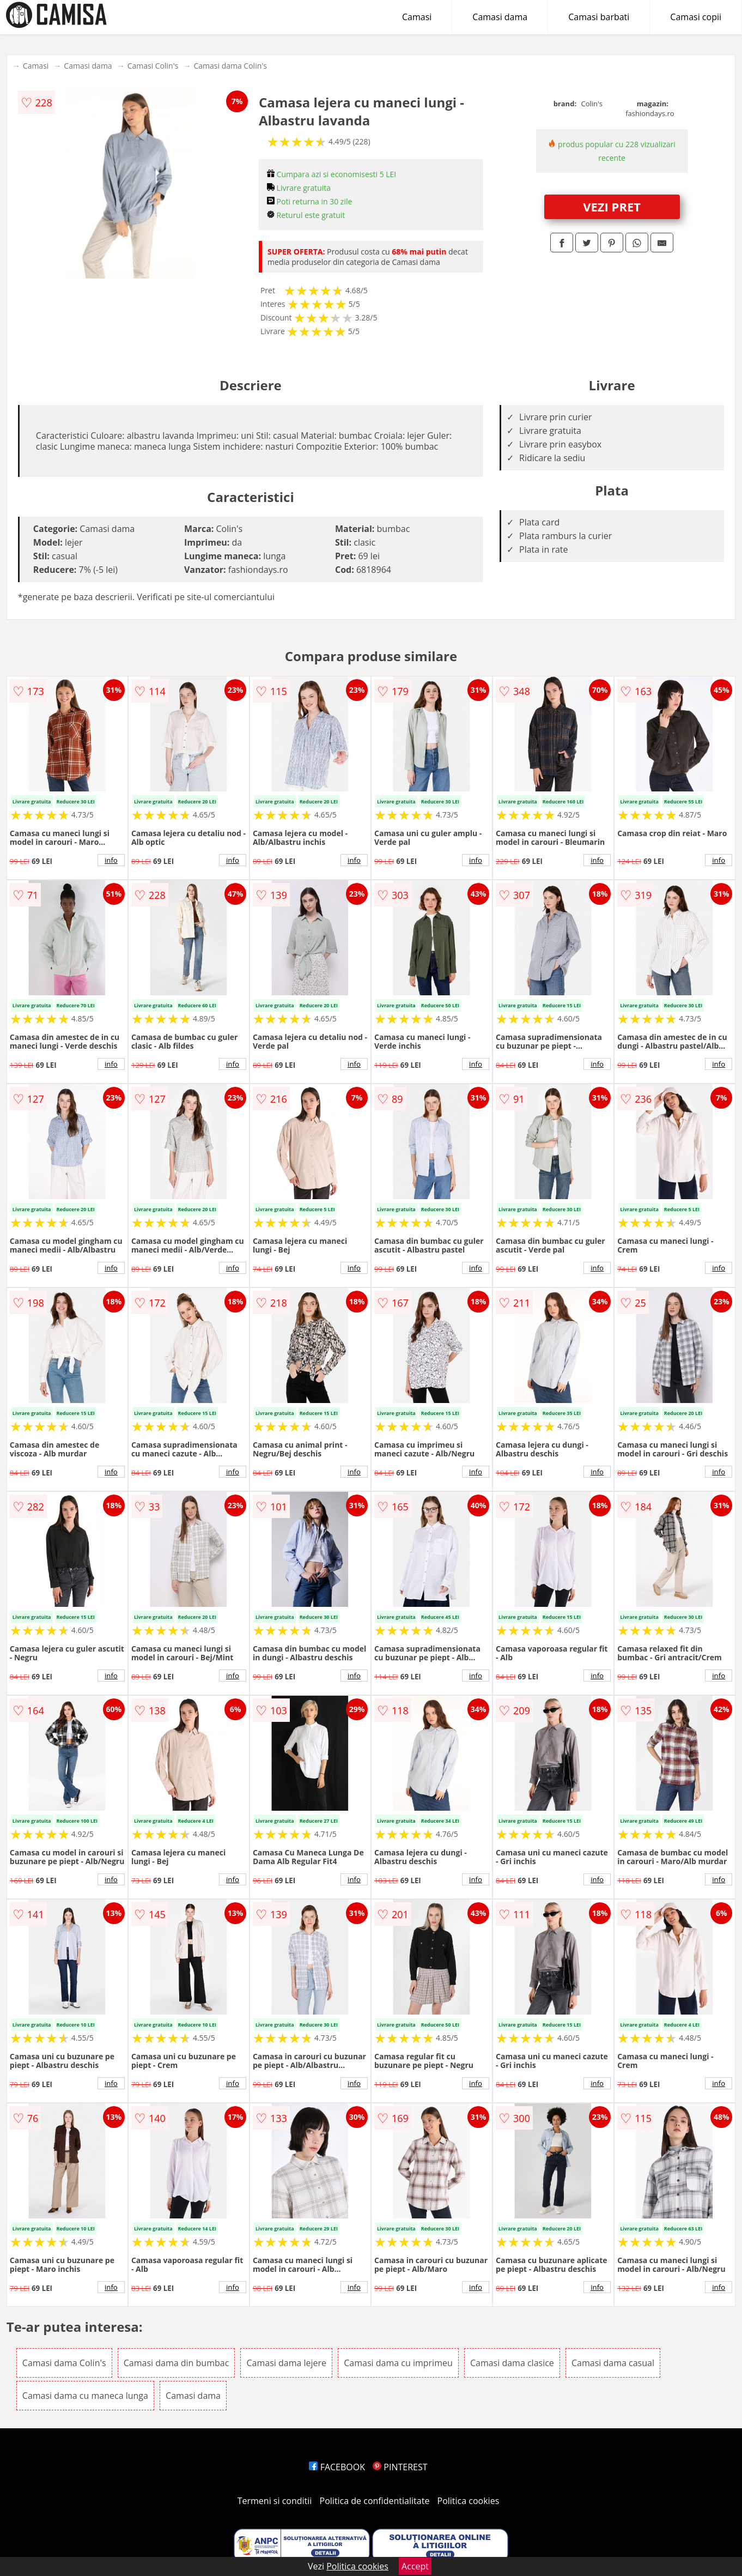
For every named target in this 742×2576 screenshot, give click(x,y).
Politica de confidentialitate (375, 2501)
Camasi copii (695, 17)
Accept (415, 2566)
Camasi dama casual (612, 2363)
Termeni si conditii (275, 2501)
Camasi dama (499, 17)
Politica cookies (468, 2501)
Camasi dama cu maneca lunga (85, 2396)
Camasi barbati (598, 17)
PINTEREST (400, 2467)
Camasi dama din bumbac (176, 2363)
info (111, 860)
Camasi (416, 17)
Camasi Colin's (153, 66)
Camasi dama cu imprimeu (398, 2363)
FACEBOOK (337, 2467)
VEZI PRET (612, 206)
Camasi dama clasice (512, 2363)
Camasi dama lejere (286, 2363)
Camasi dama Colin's (230, 66)
